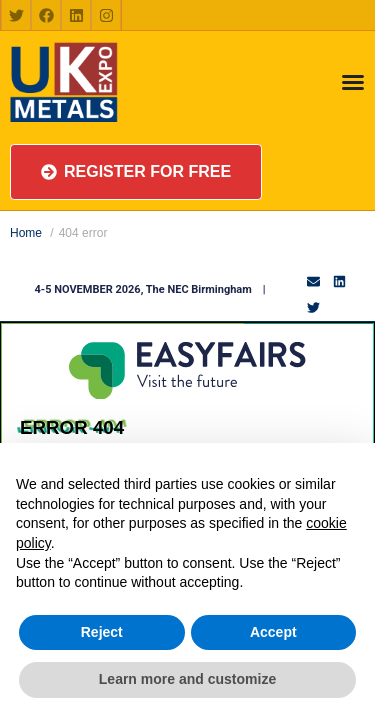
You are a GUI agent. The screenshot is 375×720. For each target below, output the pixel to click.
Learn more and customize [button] (187, 679)
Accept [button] (273, 632)
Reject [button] (102, 632)
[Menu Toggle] (353, 82)
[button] (136, 172)
